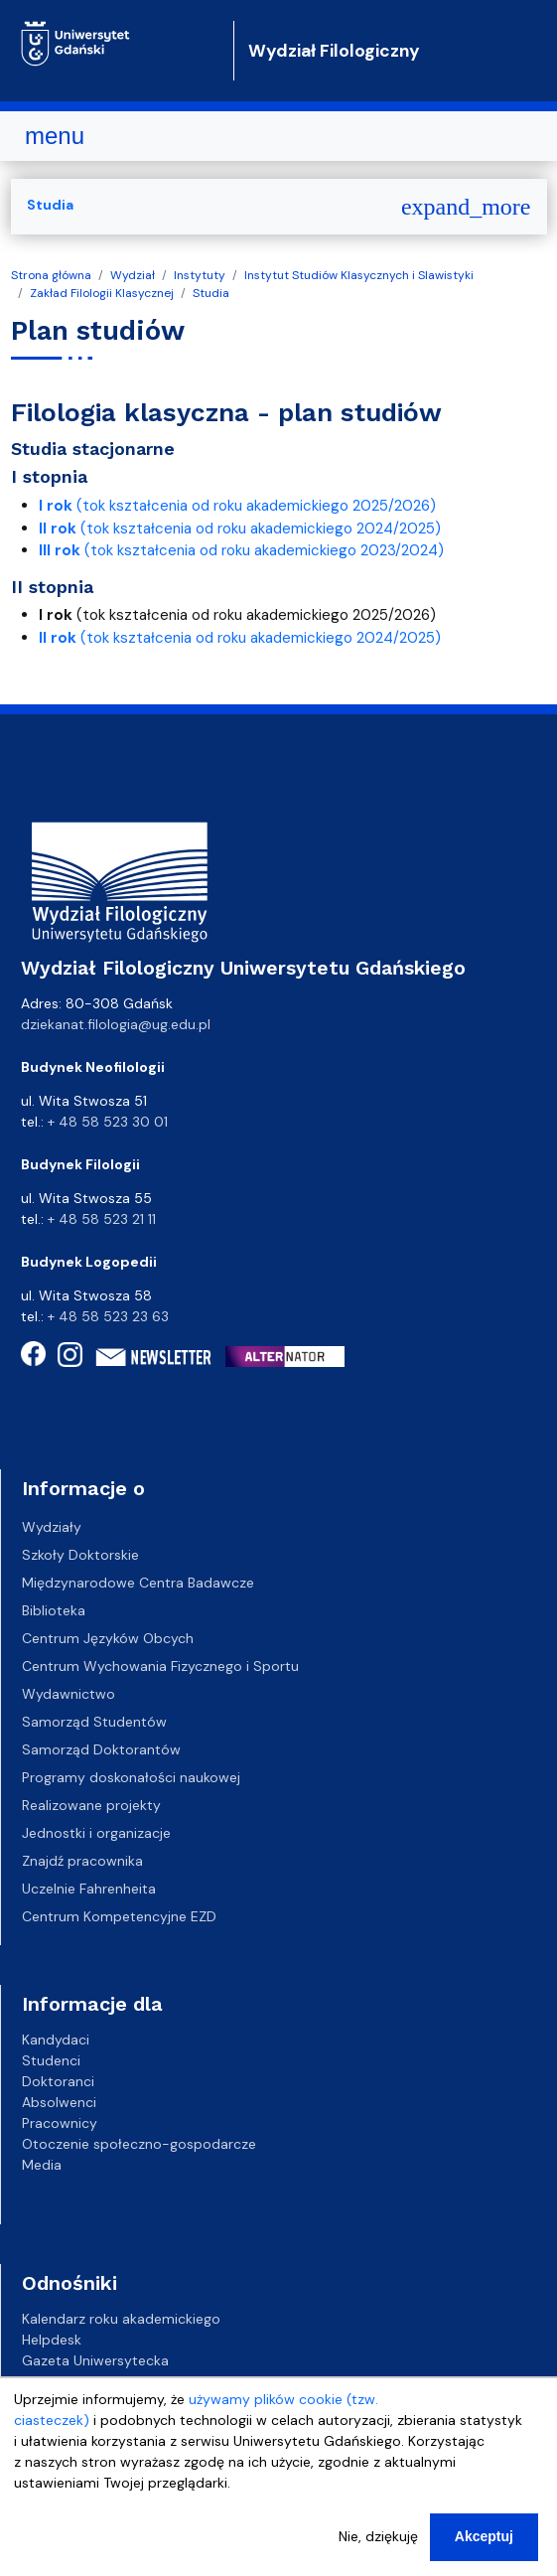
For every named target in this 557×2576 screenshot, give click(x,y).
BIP (31, 2381)
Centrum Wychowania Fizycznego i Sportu (160, 1666)
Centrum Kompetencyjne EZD (119, 1916)
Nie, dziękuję (378, 2554)
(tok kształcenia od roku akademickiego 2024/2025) (240, 528)
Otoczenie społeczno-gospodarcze (139, 2144)
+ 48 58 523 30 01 (108, 1122)
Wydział (132, 275)
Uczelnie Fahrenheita (89, 1888)
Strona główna (51, 275)
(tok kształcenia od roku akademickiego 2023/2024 (238, 550)
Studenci (51, 2060)
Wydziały (51, 1527)
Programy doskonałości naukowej (131, 1777)
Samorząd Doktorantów (101, 1749)
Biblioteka (53, 1610)
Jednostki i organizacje (96, 1833)
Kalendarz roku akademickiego (121, 2319)
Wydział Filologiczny (334, 51)
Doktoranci (58, 2081)
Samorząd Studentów (94, 1722)
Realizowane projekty (91, 1805)
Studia (211, 293)
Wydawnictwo (68, 1694)
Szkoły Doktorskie (80, 1555)
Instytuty (199, 275)
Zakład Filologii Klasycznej (102, 293)
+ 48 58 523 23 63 (108, 1316)
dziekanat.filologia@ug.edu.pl (115, 1024)
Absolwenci (59, 2102)
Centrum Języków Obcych (108, 1638)
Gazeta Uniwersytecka (95, 2360)
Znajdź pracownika (82, 1861)
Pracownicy (59, 2123)
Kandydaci (55, 2039)
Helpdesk (51, 2340)
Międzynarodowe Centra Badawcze (138, 1582)
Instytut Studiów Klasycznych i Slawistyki (359, 275)
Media (42, 2165)
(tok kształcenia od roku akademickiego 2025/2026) (237, 506)
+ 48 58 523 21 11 (102, 1219)
